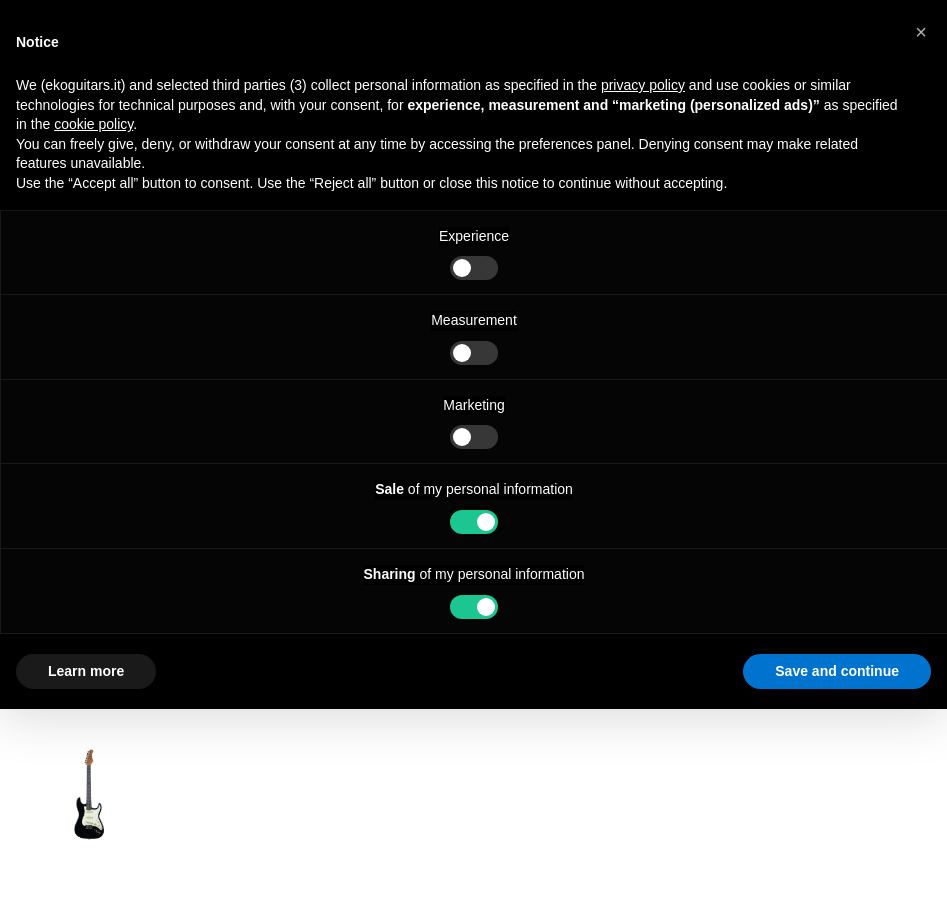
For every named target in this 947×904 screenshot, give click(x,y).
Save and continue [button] (837, 671)
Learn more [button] (86, 671)
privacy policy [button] (643, 85)
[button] (921, 32)
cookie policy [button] (93, 124)
